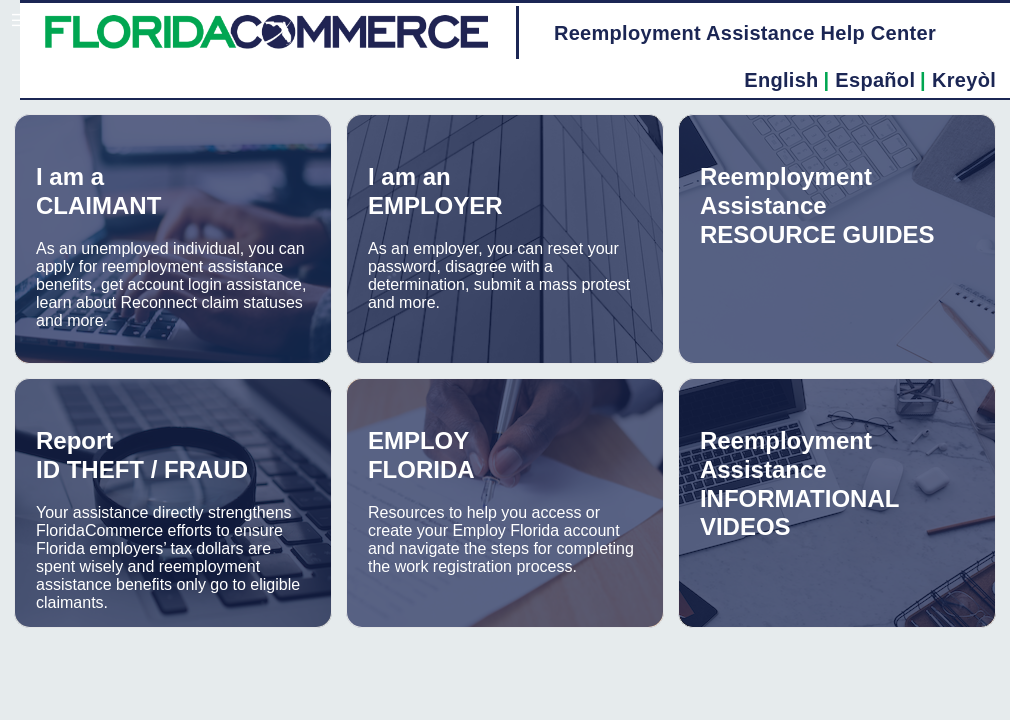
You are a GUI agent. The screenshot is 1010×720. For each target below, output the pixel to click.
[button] (15, 20)
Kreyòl (964, 80)
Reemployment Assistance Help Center (745, 33)
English (781, 80)
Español (875, 80)
